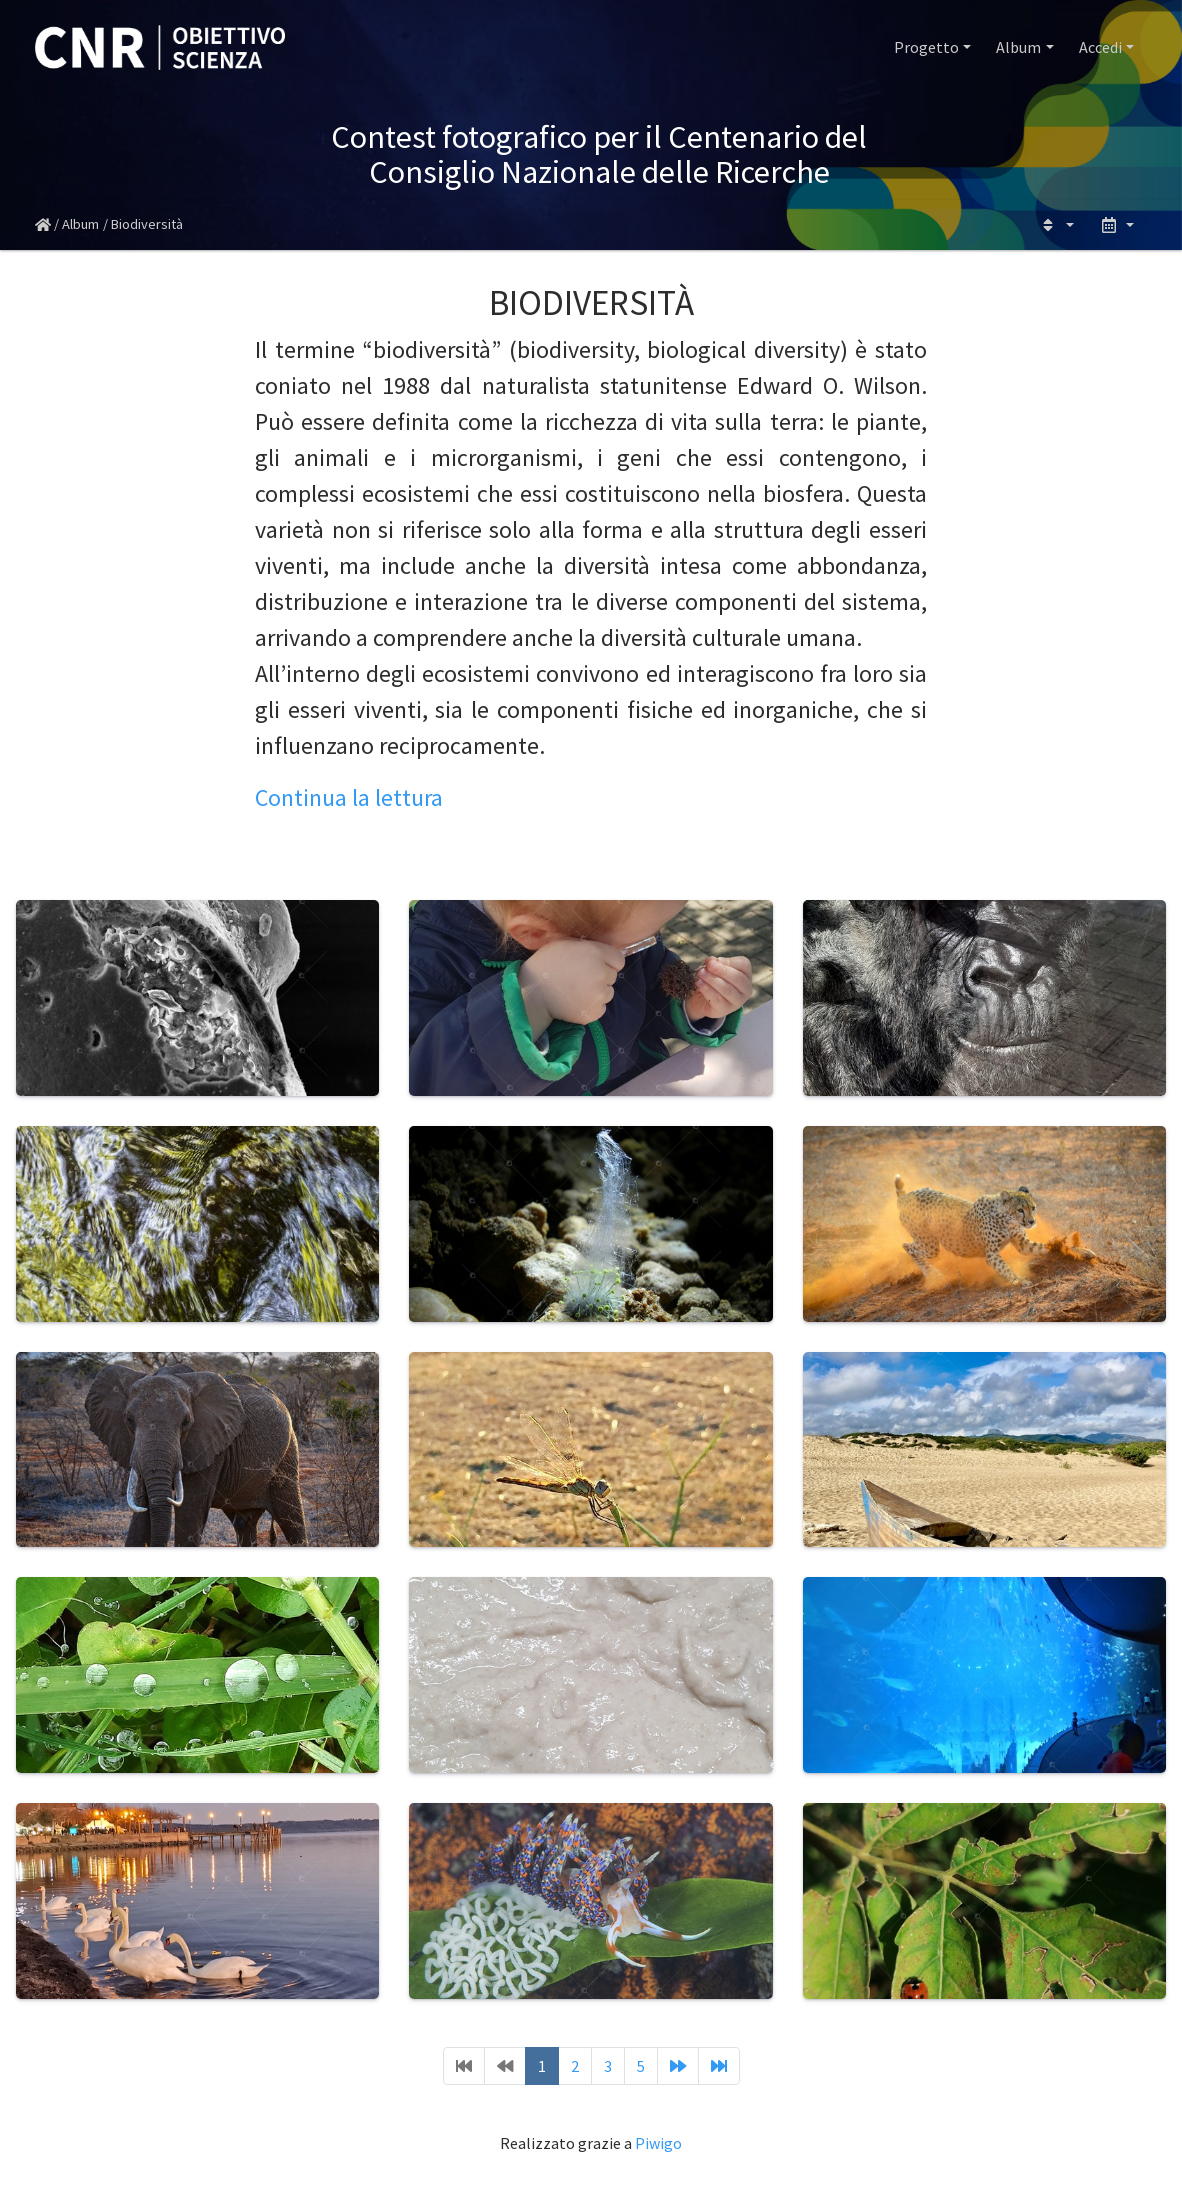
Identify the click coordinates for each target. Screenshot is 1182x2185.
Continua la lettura (349, 797)
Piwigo (658, 2143)
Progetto (926, 47)
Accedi (1100, 47)
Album (1018, 47)
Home (43, 225)
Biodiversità (147, 224)
